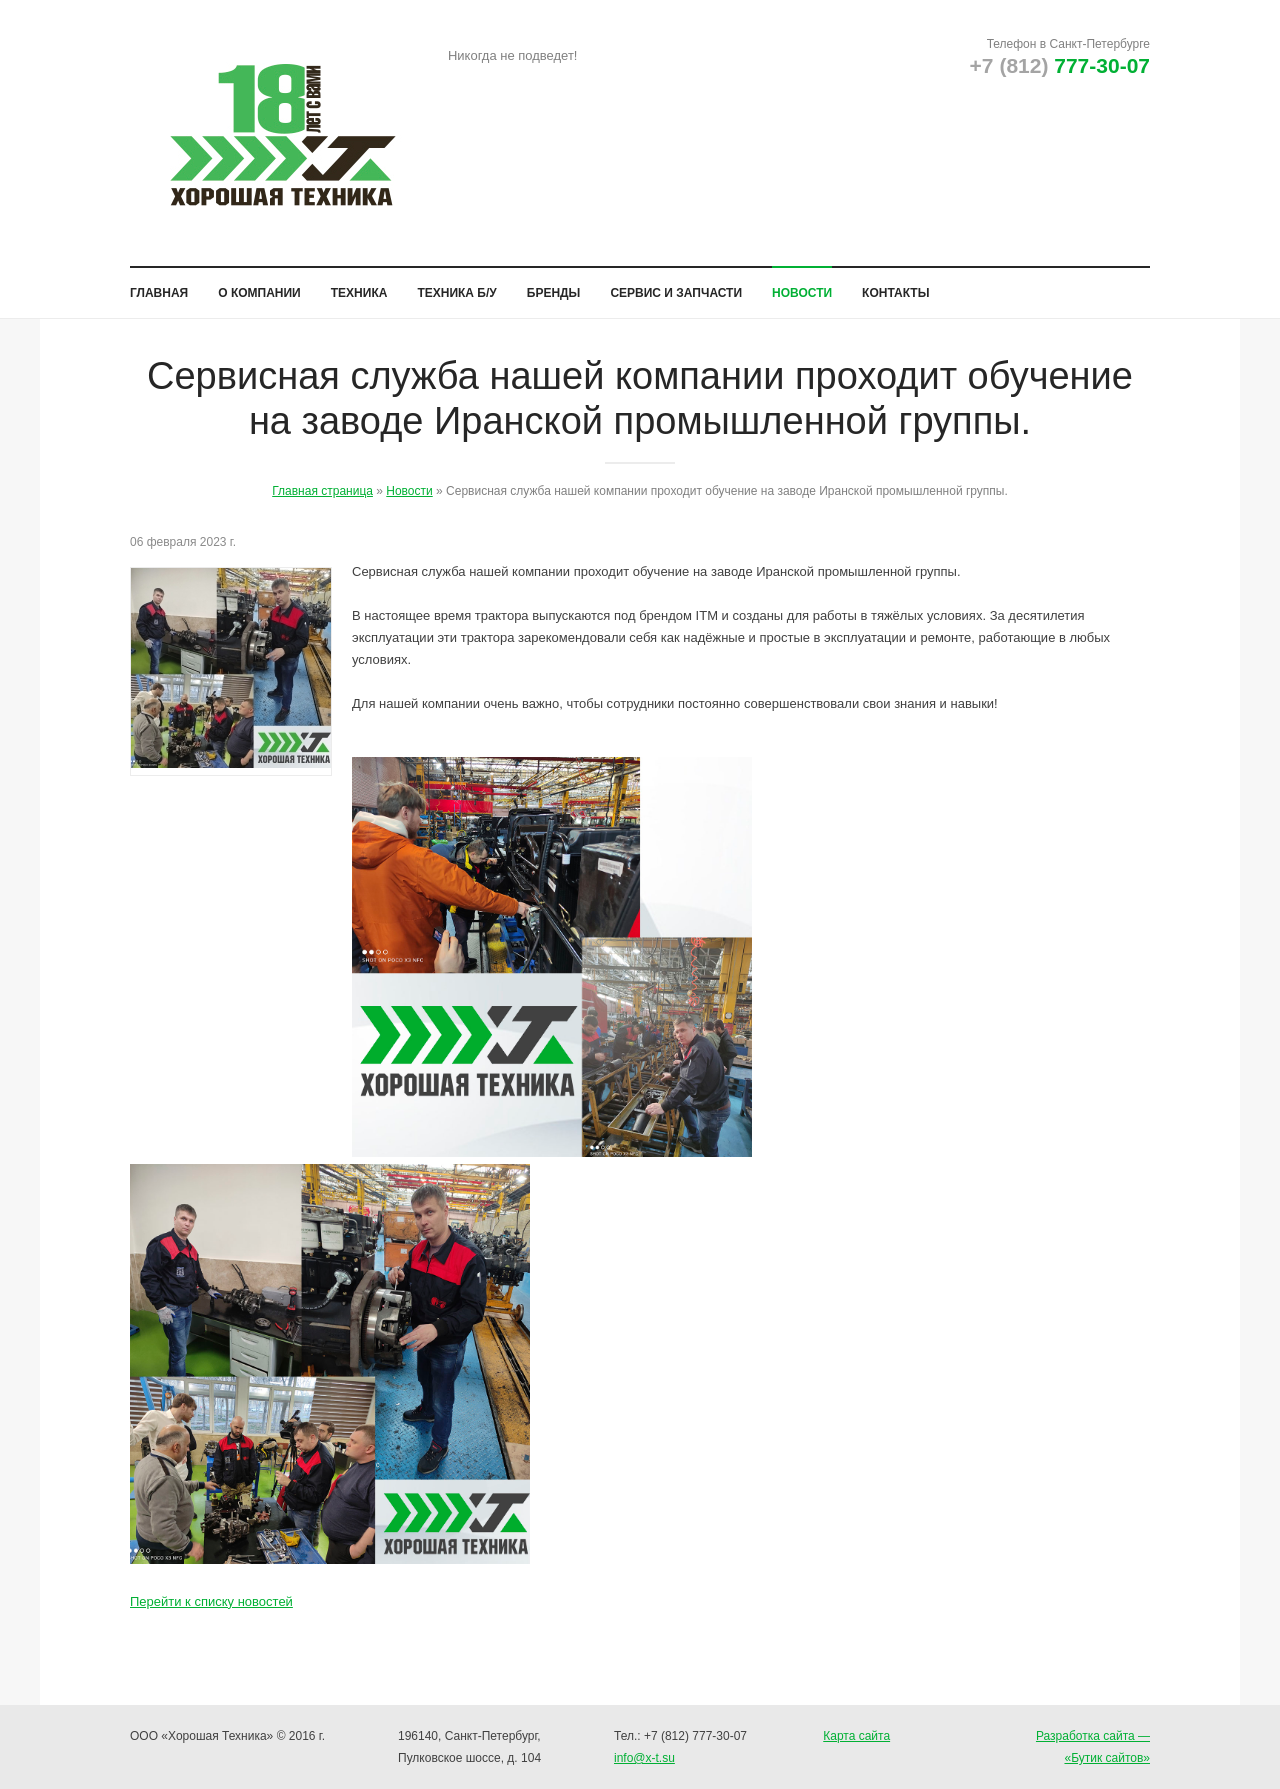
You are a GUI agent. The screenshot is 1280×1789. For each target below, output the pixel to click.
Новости (802, 287)
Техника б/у (456, 287)
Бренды (554, 287)
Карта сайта (856, 1736)
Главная (159, 287)
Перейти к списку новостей (211, 1595)
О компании (259, 287)
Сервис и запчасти (676, 287)
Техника (359, 287)
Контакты (895, 287)
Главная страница (322, 485)
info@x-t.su (644, 1758)
